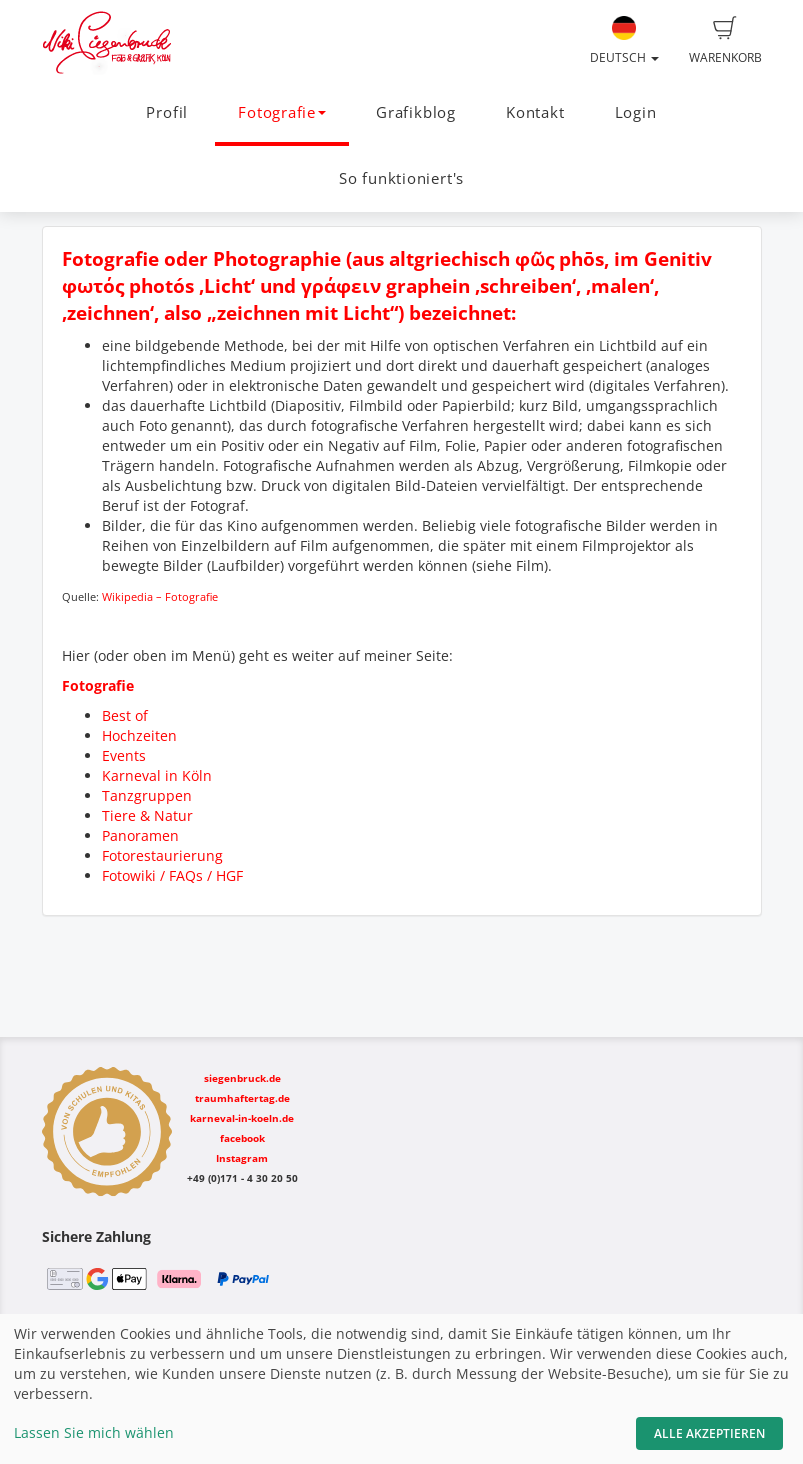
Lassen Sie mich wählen (94, 1432)
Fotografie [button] (282, 112)
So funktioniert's (401, 178)
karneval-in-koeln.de (242, 1118)
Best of (125, 715)
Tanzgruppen (147, 795)
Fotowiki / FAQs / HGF (172, 875)
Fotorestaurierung (162, 855)
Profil (167, 112)
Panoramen (140, 835)
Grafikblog (416, 112)
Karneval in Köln (157, 775)
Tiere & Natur (147, 815)
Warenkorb (725, 41)
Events (124, 755)
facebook (242, 1138)
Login (636, 112)
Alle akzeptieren (709, 1433)
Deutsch (624, 41)
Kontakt (535, 112)
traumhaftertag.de (242, 1098)
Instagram (242, 1158)
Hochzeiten (139, 735)
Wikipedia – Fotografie (160, 597)
